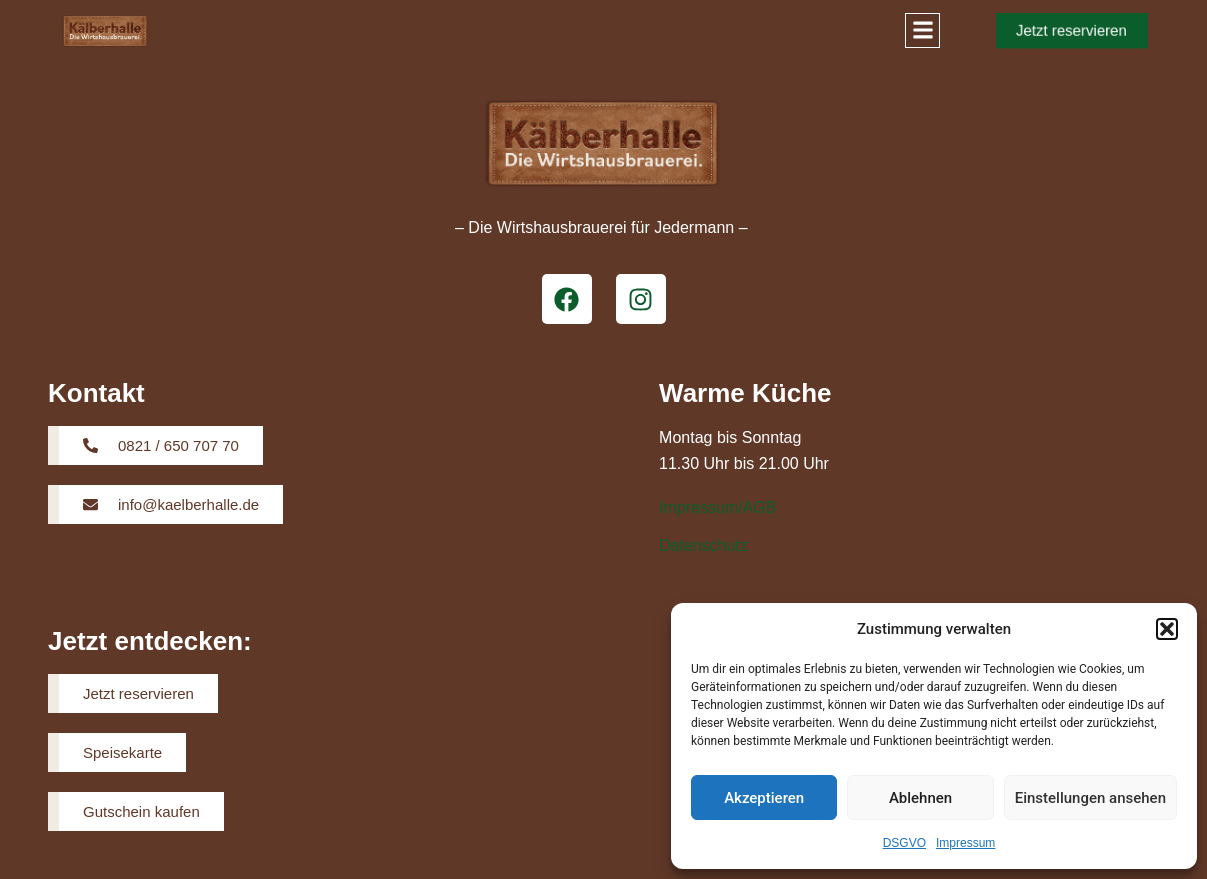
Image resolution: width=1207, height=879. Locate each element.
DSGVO (904, 843)
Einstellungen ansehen (1090, 798)
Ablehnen (920, 798)
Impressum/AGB (717, 507)
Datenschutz (703, 545)
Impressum (965, 843)
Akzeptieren (764, 798)
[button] (1167, 629)
